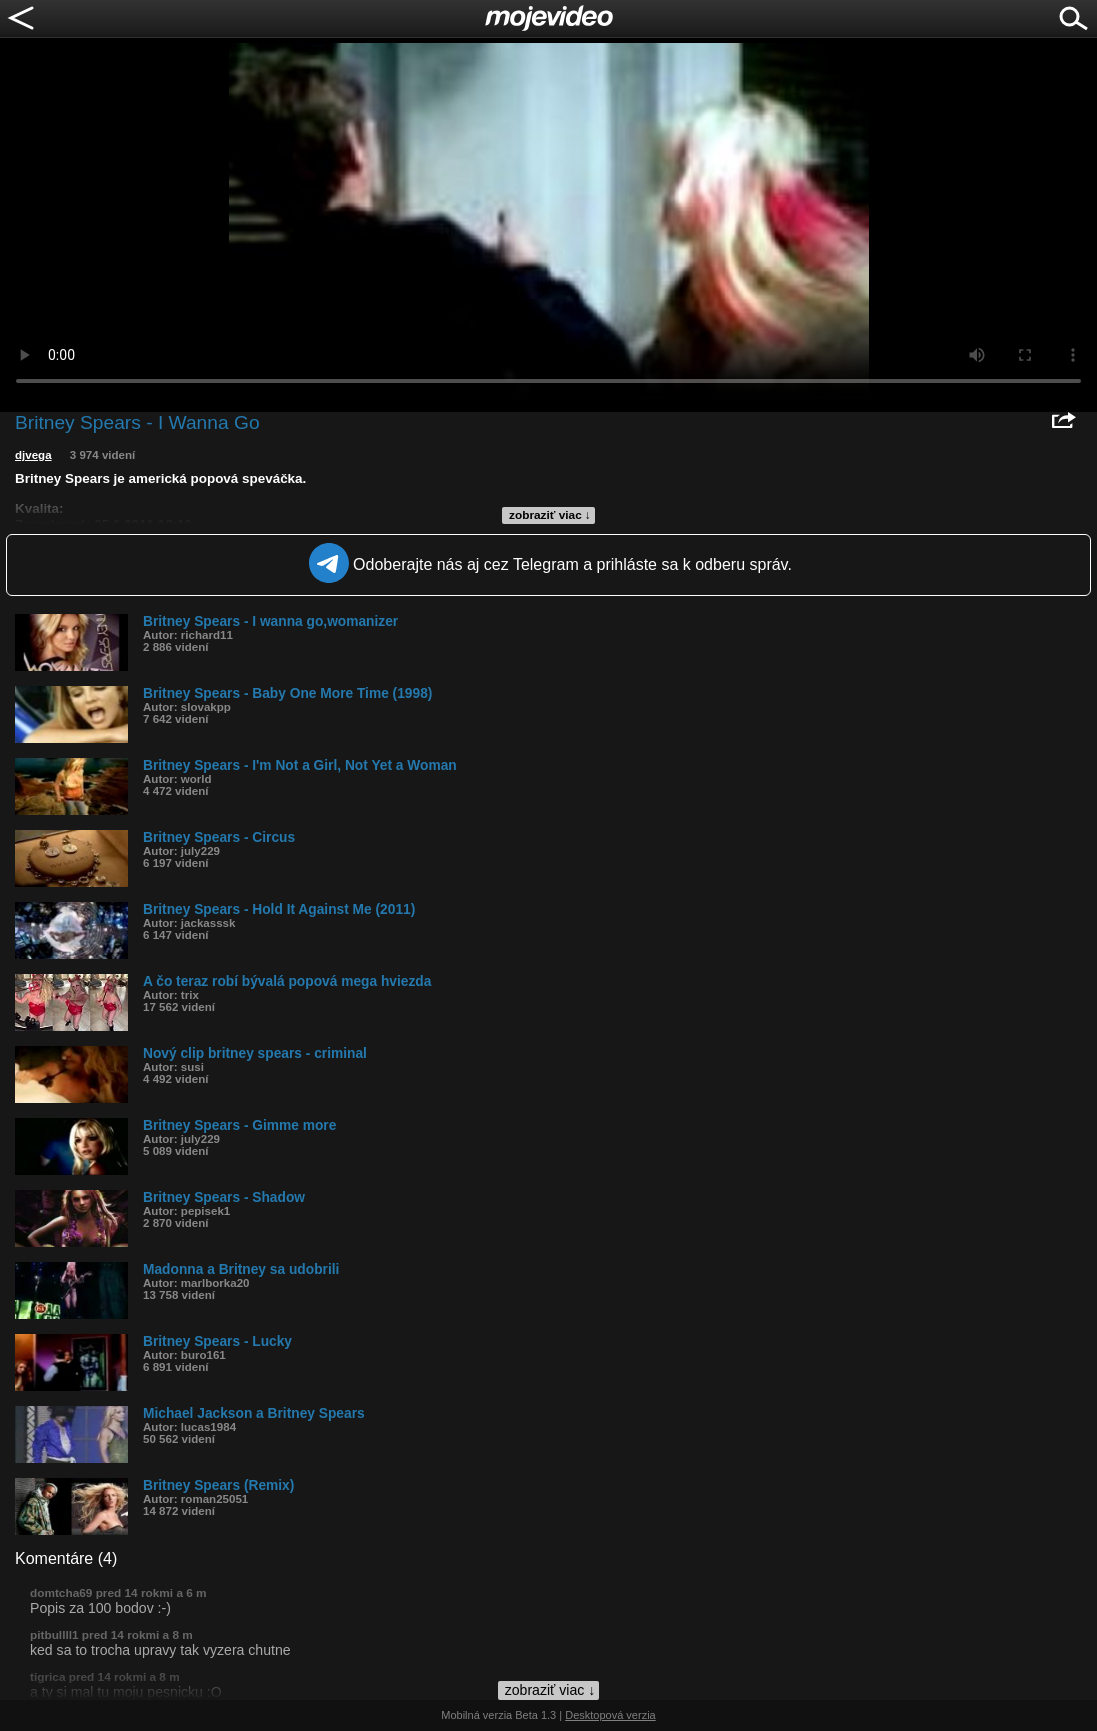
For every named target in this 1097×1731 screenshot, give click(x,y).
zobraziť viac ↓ (550, 515)
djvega (33, 455)
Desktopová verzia (610, 1715)
